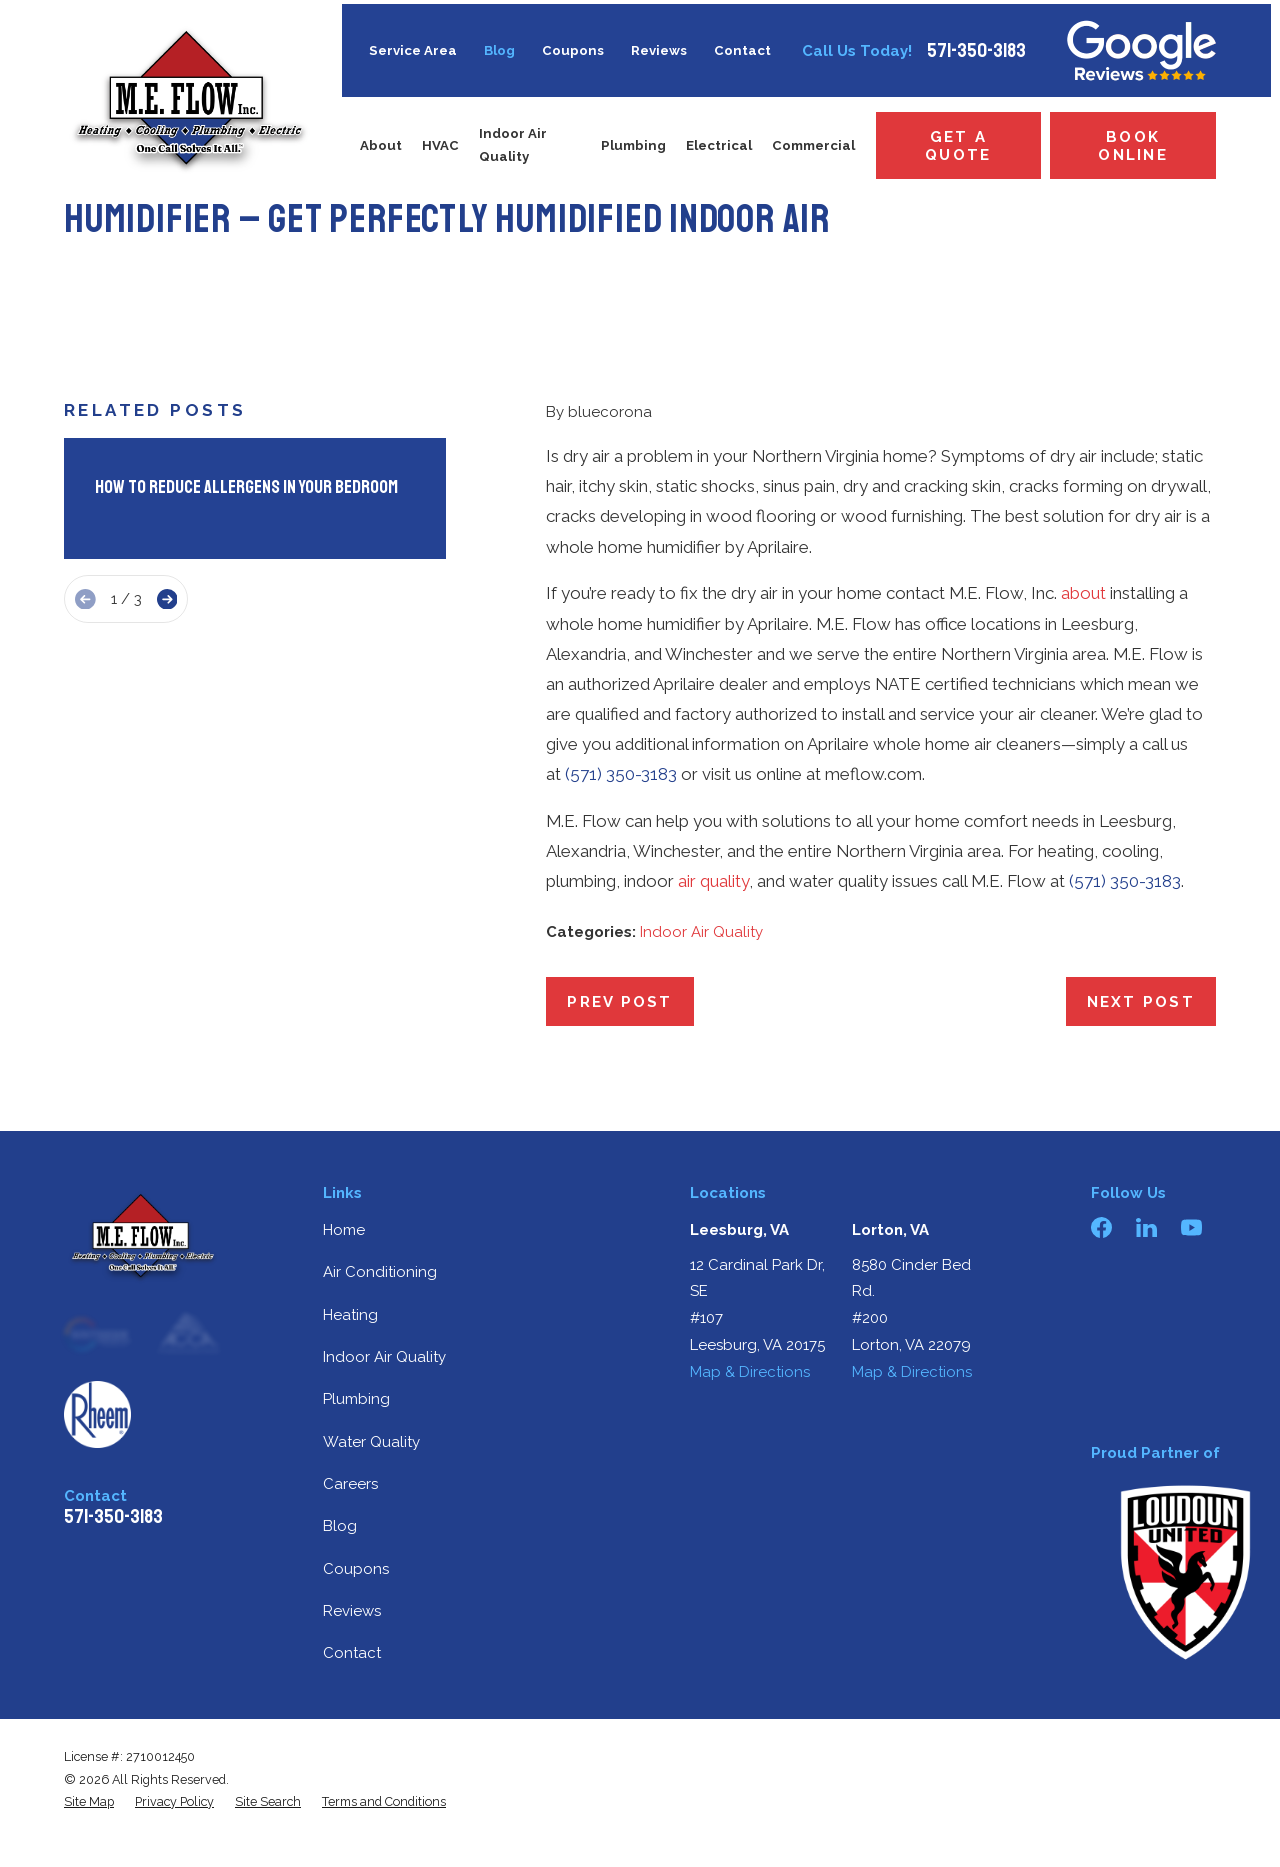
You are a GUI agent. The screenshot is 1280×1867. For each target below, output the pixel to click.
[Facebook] (1101, 1227)
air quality (713, 881)
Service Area (413, 50)
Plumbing (356, 1399)
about (1083, 593)
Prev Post (619, 1002)
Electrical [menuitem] (719, 145)
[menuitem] (89, 1802)
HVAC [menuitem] (440, 145)
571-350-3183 (976, 51)
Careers (350, 1484)
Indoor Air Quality (701, 932)
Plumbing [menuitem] (633, 145)
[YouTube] (1191, 1227)
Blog (499, 50)
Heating (350, 1315)
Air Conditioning (380, 1272)
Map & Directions (750, 1372)
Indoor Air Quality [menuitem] (513, 145)
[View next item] (167, 599)
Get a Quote (958, 146)
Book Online (1133, 146)
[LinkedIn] (1146, 1227)
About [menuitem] (381, 145)
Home (344, 1230)
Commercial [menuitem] (813, 145)
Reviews (659, 50)
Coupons (573, 50)
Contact (742, 50)
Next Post (1141, 1002)
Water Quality (371, 1442)
